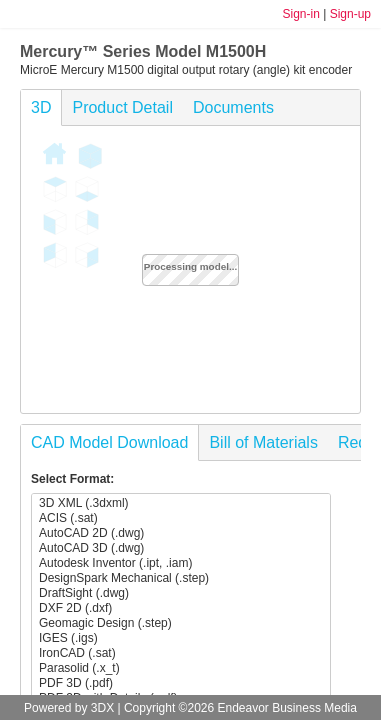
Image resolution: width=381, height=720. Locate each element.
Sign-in (300, 14)
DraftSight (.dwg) (181, 593)
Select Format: (72, 479)
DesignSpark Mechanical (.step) (181, 578)
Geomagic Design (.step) (181, 623)
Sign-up (350, 14)
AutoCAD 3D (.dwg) (181, 548)
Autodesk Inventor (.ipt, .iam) (181, 563)
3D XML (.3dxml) (181, 503)
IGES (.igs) (181, 638)
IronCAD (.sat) (181, 653)
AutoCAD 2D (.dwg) (181, 533)
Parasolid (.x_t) (181, 668)
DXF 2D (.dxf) (181, 608)
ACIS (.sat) (181, 518)
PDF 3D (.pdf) (181, 683)
